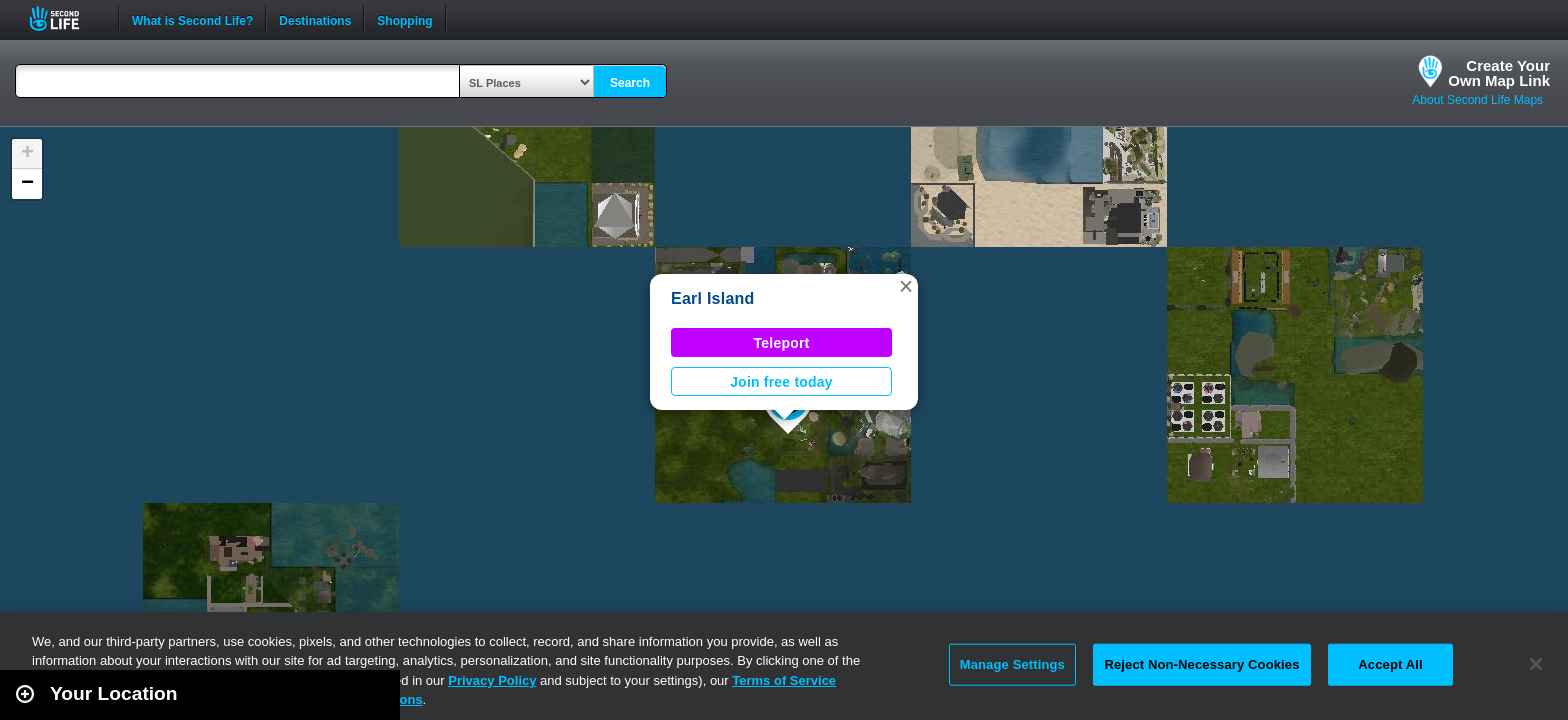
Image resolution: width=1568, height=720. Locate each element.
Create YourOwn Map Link (1499, 73)
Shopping (404, 19)
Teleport (782, 343)
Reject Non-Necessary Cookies (1201, 664)
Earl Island (713, 298)
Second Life (65, 18)
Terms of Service (784, 680)
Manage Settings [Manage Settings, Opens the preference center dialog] (1012, 664)
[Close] (1536, 664)
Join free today (781, 382)
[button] (906, 286)
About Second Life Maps (1477, 100)
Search (630, 83)
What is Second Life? (192, 19)
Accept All (1390, 664)
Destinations (315, 19)
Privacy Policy (492, 680)
